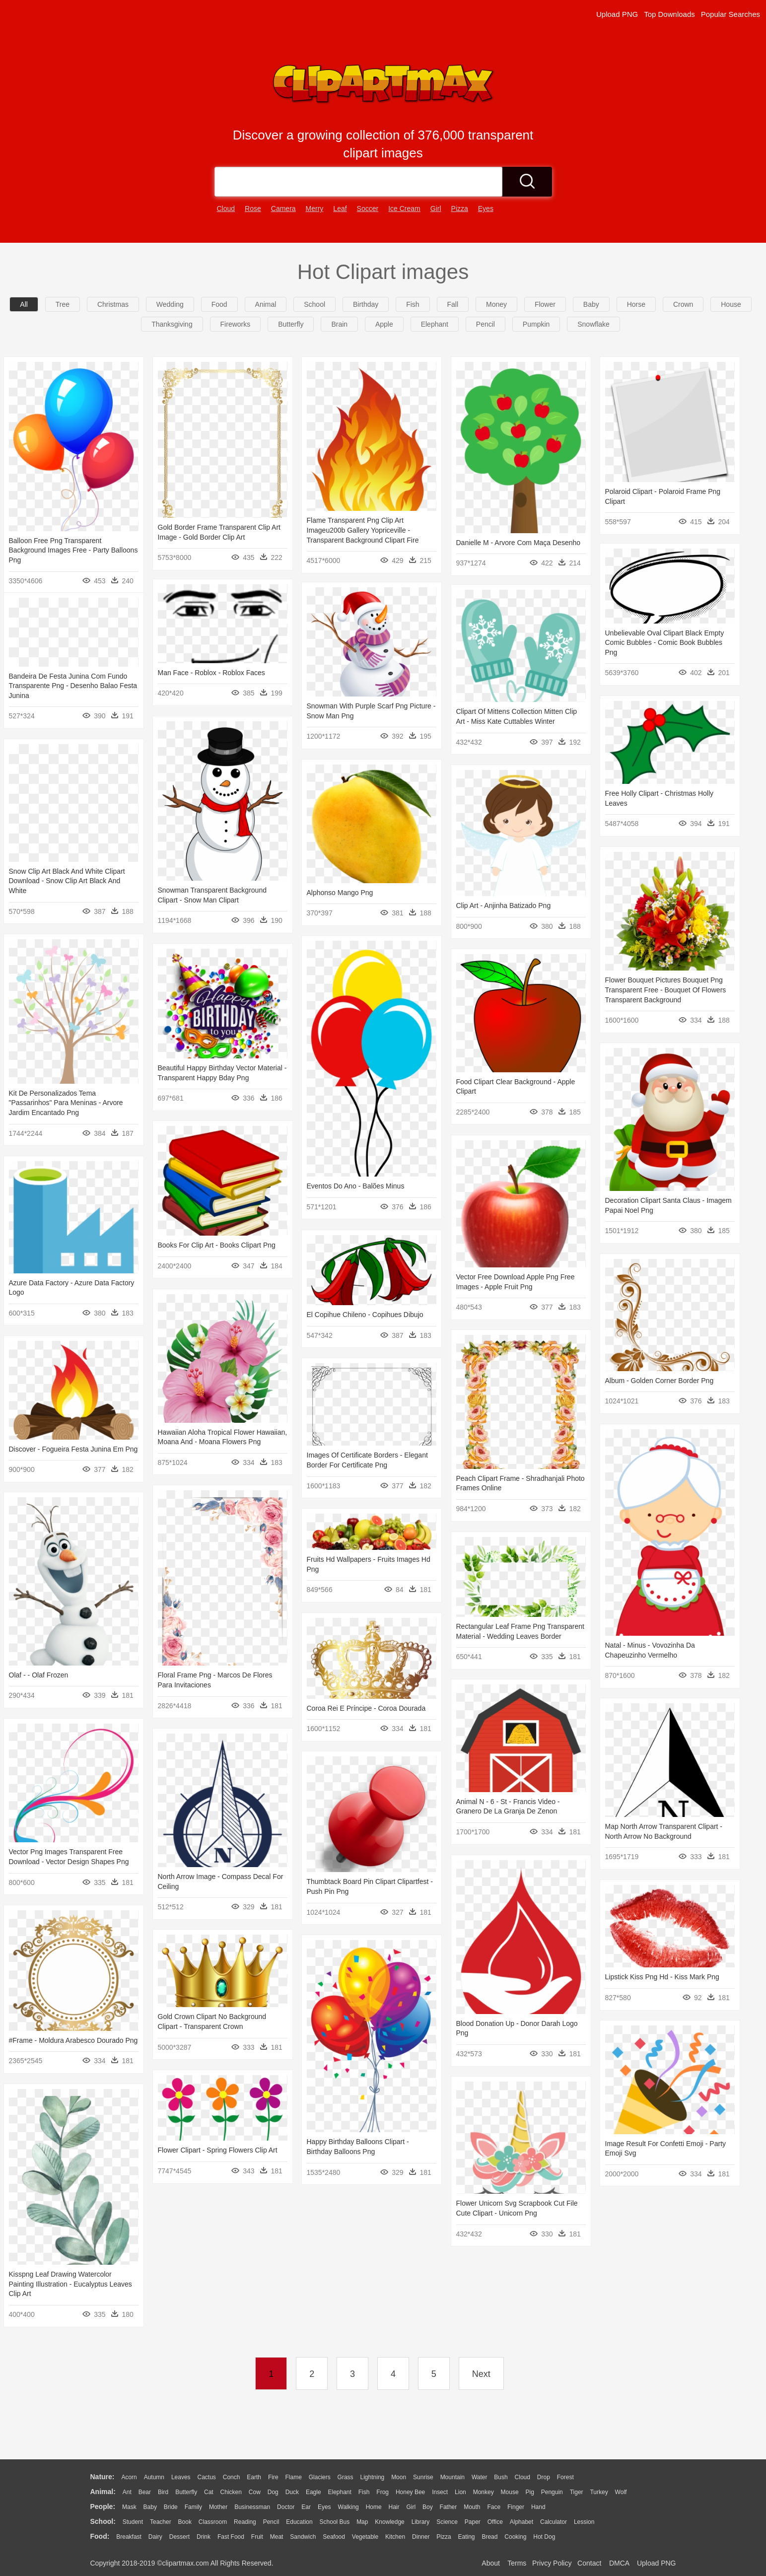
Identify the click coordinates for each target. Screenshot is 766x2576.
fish (412, 304)
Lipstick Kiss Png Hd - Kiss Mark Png (656, 1963)
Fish (364, 2492)
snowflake (593, 324)
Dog (273, 2492)
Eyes (324, 2507)
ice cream (404, 208)
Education (299, 2521)
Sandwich (303, 2536)
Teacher (160, 2521)
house (731, 304)
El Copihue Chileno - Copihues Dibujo (352, 1308)
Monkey (483, 2492)
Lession (584, 2521)
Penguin (552, 2492)
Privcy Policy (551, 2563)
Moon (398, 2477)
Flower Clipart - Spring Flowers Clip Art (254, 2137)
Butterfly (186, 2492)
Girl (411, 2507)
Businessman (252, 2507)
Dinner (420, 2536)
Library (421, 2521)
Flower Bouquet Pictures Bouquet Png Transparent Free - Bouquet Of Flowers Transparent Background (659, 985)
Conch (231, 2477)
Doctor (285, 2507)
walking (348, 2507)
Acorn (129, 2477)
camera (283, 208)
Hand (538, 2507)
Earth (254, 2477)
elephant (434, 324)
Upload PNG (617, 14)
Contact (589, 2563)
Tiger (576, 2492)
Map (362, 2521)
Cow (255, 2492)
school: (103, 2521)
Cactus (207, 2477)
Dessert (179, 2536)
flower (545, 304)
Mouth (472, 2507)
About (491, 2563)
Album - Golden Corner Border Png (653, 1373)
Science (447, 2521)
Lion (460, 2492)
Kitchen (395, 2536)
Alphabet (521, 2521)
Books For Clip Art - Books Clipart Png (205, 1239)
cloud (226, 208)
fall (453, 304)
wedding (170, 304)
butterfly (290, 324)
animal (266, 304)
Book (185, 2521)
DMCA (619, 2563)
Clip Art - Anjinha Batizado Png (508, 904)
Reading (245, 2521)
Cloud (522, 2477)
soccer (368, 208)
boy (427, 2507)
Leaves (181, 2477)
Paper (473, 2521)
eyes (485, 208)
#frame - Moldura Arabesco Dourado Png (73, 2028)
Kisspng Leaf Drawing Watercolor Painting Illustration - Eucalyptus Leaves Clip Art (70, 2271)
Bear (145, 2492)
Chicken (231, 2492)
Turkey (599, 2492)
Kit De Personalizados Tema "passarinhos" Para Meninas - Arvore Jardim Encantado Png (75, 1098)
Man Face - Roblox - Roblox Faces (219, 671)
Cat (208, 2492)
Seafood (334, 2536)
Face (493, 2507)
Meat (276, 2536)
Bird (163, 2492)
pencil (485, 324)
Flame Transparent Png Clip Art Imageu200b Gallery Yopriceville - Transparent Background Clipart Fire (360, 530)
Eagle (313, 2492)
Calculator (553, 2521)
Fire (273, 2477)
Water (479, 2477)
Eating (466, 2536)
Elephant (339, 2492)
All (24, 304)
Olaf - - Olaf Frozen (39, 1667)
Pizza (443, 2536)
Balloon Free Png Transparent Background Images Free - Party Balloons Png (73, 550)
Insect (440, 2492)
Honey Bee (410, 2492)
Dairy (155, 2536)
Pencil (271, 2521)
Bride (171, 2507)
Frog (382, 2492)
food (219, 304)
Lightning (372, 2477)
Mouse (510, 2492)
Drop (543, 2477)
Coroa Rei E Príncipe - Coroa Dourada (353, 1699)
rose (253, 208)
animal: (103, 2492)
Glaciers (320, 2477)
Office (495, 2521)
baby (591, 304)
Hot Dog (544, 2536)
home (374, 2507)
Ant (127, 2492)
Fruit (257, 2536)
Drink (203, 2536)
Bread (489, 2536)
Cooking (515, 2536)
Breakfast (128, 2536)
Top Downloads (669, 14)
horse (636, 304)
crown (683, 304)
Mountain (452, 2477)
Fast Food (230, 2536)
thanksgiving (172, 324)
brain (339, 324)
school (314, 304)
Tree (63, 304)
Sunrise (423, 2477)
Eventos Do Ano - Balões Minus (343, 1182)
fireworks (235, 324)
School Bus (335, 2521)
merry (315, 208)
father (448, 2507)
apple (384, 324)
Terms (516, 2563)
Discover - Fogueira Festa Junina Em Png (102, 1441)
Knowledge (389, 2521)
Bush (500, 2477)
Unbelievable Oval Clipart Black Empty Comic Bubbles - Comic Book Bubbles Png (658, 641)
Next (481, 2374)
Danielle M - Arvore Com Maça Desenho (513, 543)
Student (133, 2521)
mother (218, 2507)
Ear (306, 2507)
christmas (113, 304)
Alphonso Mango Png (346, 889)
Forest (565, 2477)
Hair (394, 2507)
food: (100, 2536)
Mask (129, 2507)
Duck (292, 2492)
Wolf (621, 2492)
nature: (102, 2477)
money (496, 304)
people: (103, 2506)
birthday (365, 304)
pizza (459, 208)
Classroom (213, 2521)
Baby (150, 2507)
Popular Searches (730, 14)
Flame (293, 2477)
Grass (345, 2477)
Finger (515, 2507)
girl (435, 208)
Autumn (154, 2477)
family (193, 2507)
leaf (340, 208)
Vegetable (365, 2536)
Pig (530, 2492)
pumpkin (536, 324)
